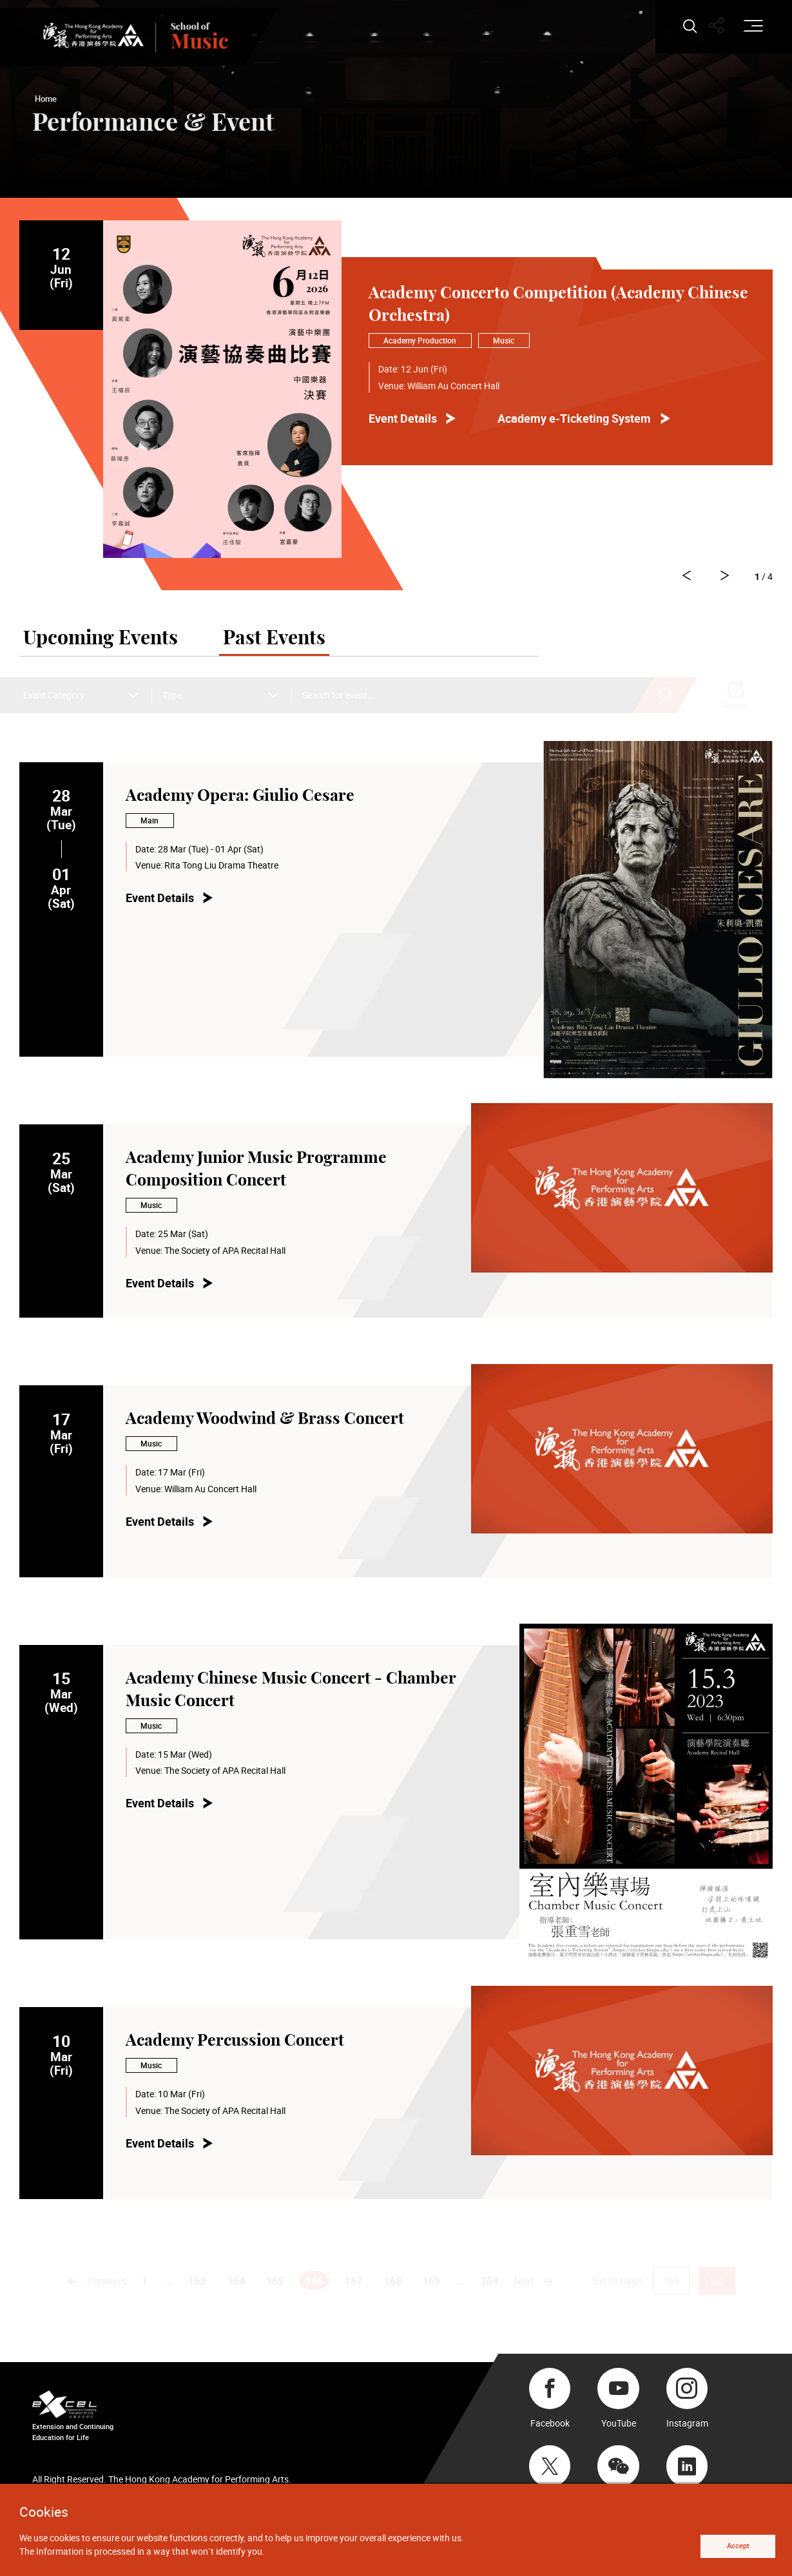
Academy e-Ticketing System (574, 418)
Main (149, 822)
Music (503, 340)
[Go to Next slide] (679, 577)
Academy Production (419, 340)
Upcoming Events (100, 640)
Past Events (274, 640)
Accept (732, 2544)
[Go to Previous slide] (723, 577)
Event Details (403, 418)
